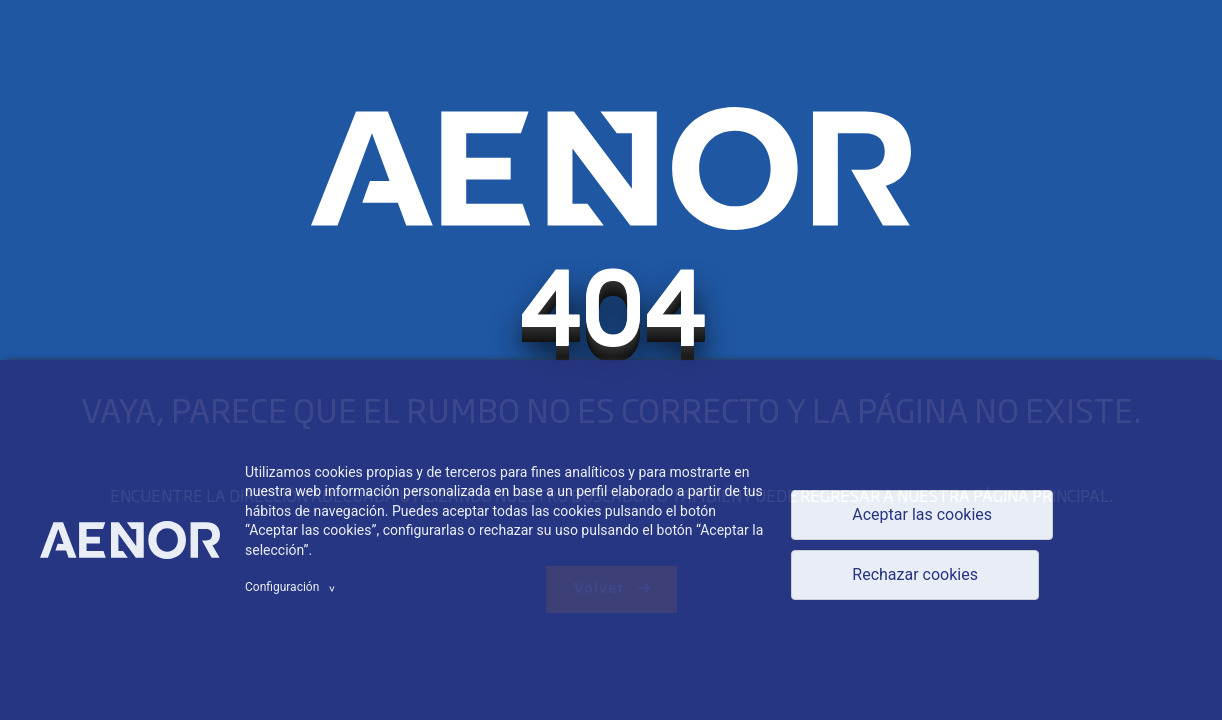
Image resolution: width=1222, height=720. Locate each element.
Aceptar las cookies (922, 514)
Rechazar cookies (915, 574)
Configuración (293, 587)
